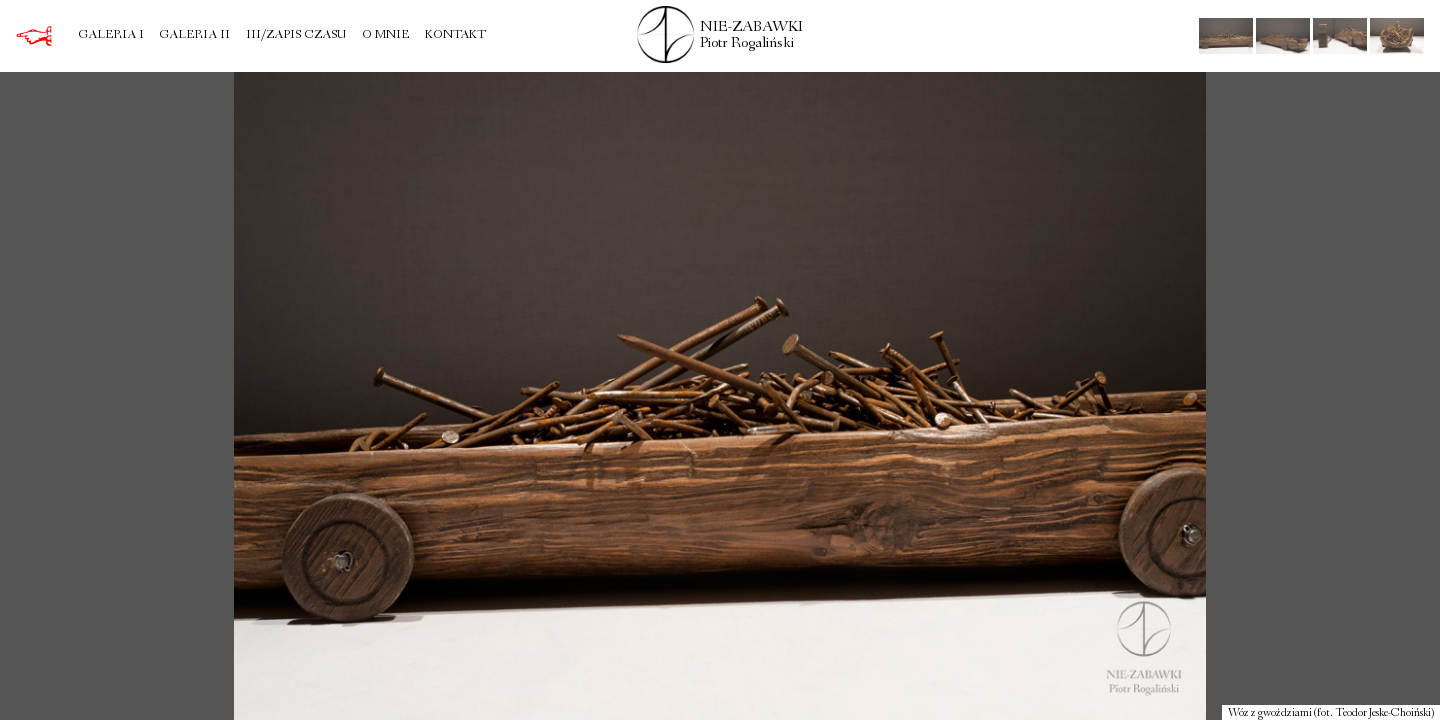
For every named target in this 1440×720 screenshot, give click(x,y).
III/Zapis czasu (296, 36)
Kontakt (455, 36)
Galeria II (194, 36)
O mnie (385, 36)
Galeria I (111, 36)
